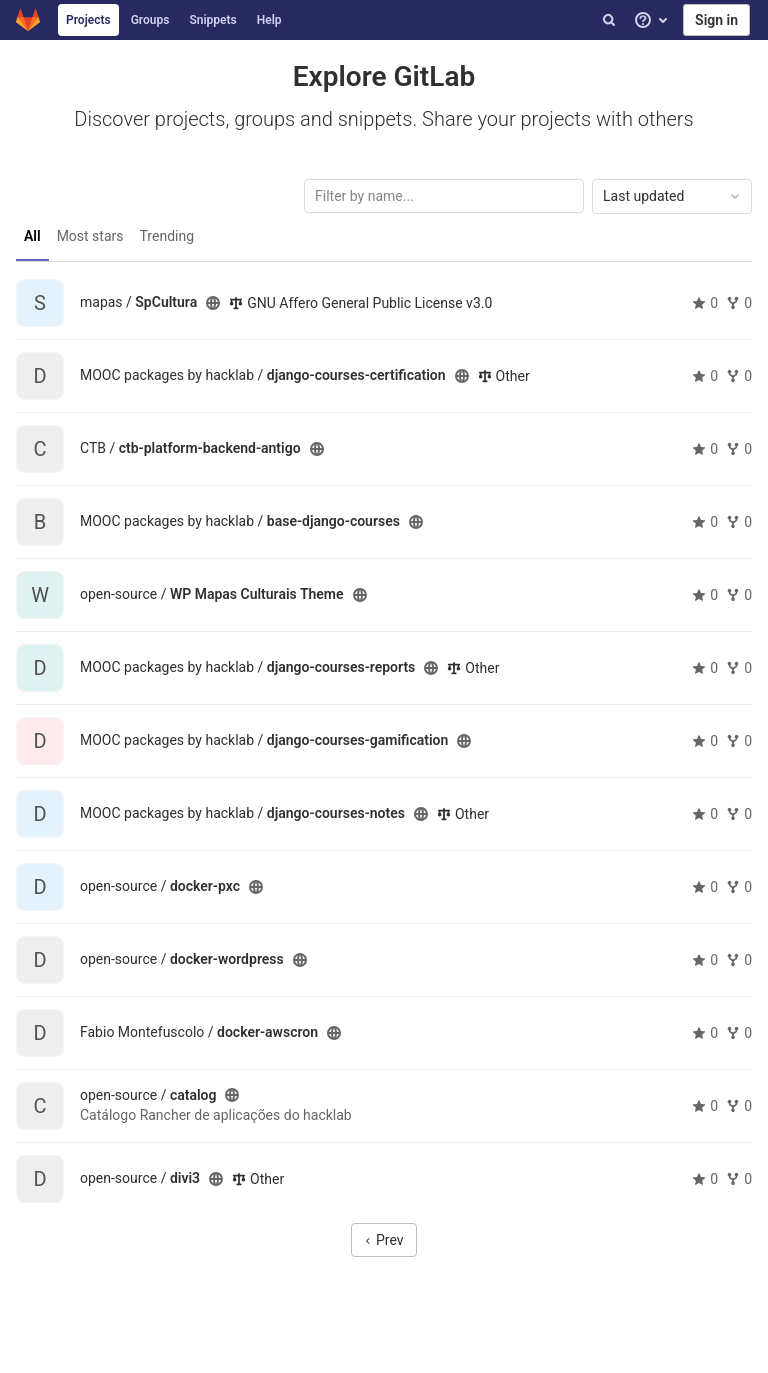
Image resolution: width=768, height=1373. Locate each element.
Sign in (716, 20)
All (32, 236)
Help (269, 20)
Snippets (212, 20)
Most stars (90, 236)
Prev (383, 1240)
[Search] (609, 20)
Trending (167, 236)
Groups (150, 20)
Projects (88, 20)
